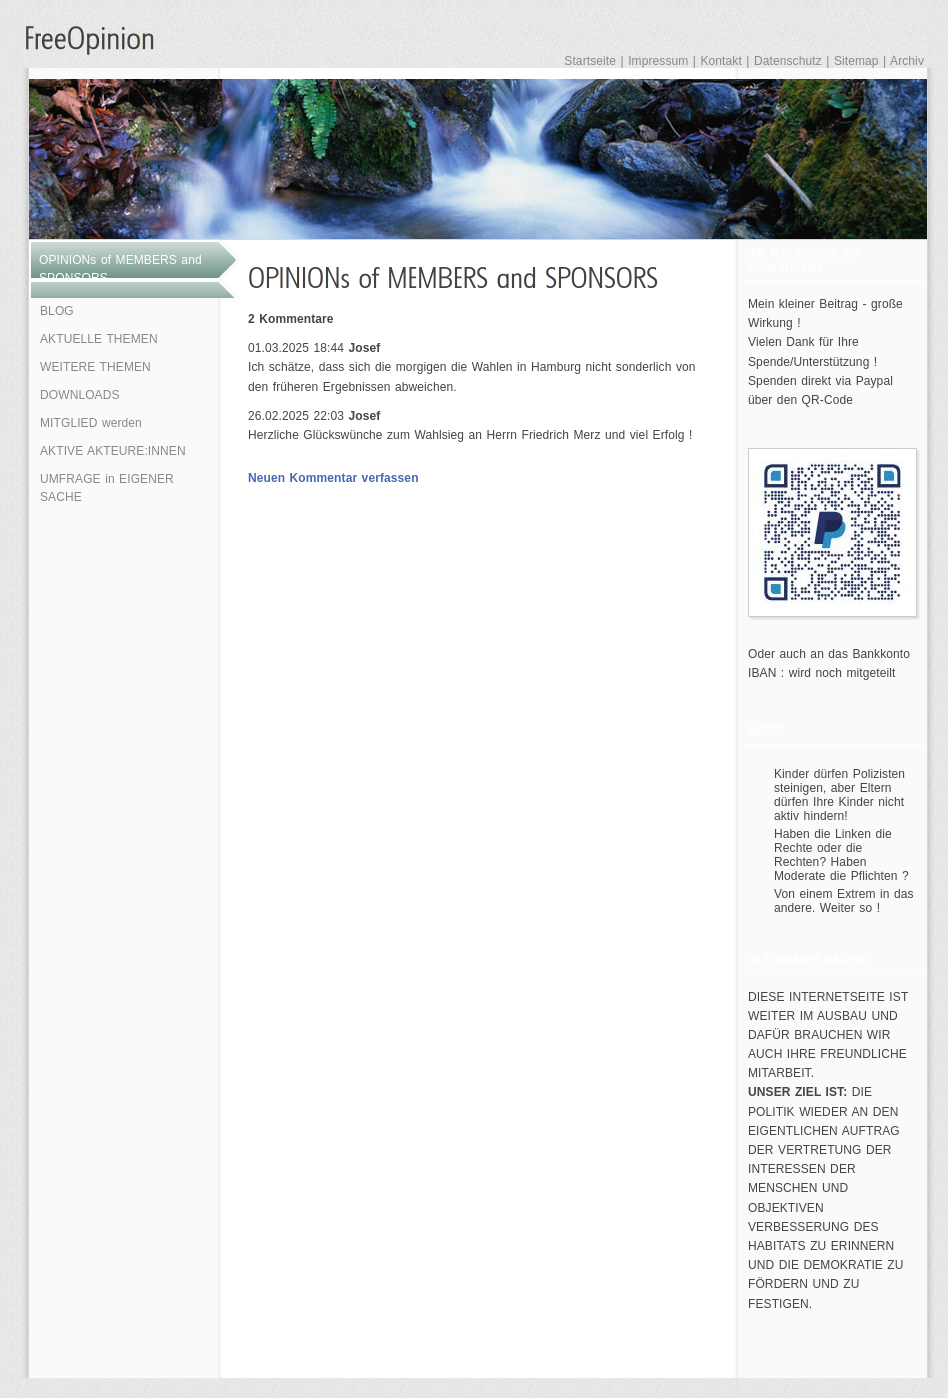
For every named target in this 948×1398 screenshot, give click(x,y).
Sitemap (856, 61)
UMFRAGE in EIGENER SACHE (107, 488)
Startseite (590, 61)
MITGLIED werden (91, 423)
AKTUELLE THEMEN (99, 339)
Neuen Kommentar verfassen (333, 478)
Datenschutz (788, 61)
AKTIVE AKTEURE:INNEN (113, 451)
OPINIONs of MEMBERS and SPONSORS (120, 269)
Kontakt (720, 61)
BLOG (57, 311)
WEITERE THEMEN (95, 367)
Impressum (658, 61)
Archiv (907, 61)
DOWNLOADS (80, 395)
